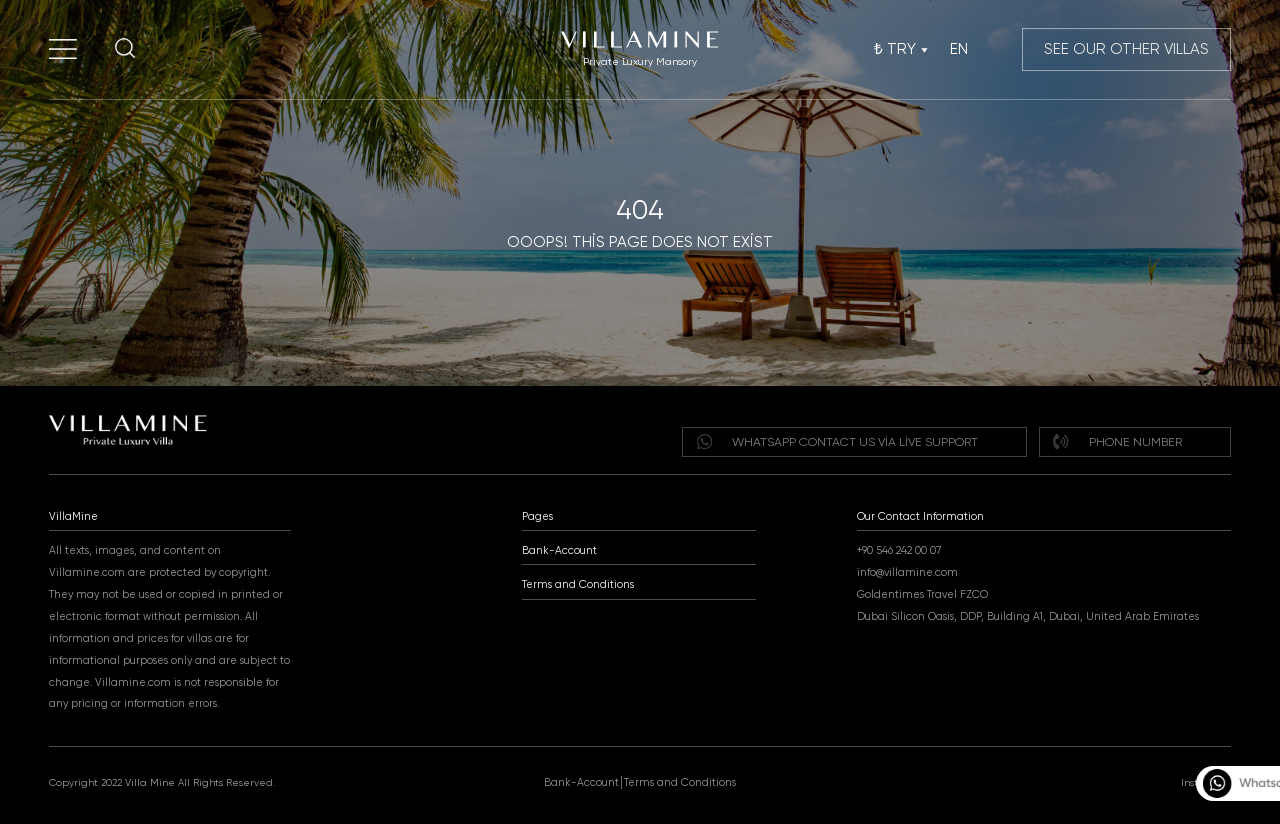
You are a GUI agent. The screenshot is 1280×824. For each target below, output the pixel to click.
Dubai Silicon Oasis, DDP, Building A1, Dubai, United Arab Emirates (1028, 616)
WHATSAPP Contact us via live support (837, 441)
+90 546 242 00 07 (899, 550)
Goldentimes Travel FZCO (922, 594)
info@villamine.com (907, 572)
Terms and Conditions (578, 584)
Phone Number (1117, 441)
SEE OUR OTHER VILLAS (1126, 49)
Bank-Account (559, 550)
